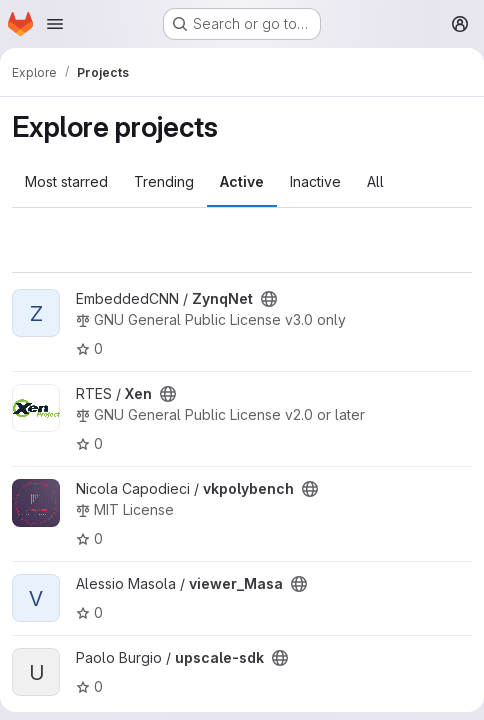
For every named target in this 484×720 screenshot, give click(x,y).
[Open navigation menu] (55, 24)
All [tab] (375, 181)
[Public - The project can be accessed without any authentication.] (269, 299)
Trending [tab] (164, 181)
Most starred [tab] (66, 181)
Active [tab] (242, 181)
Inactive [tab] (315, 181)
